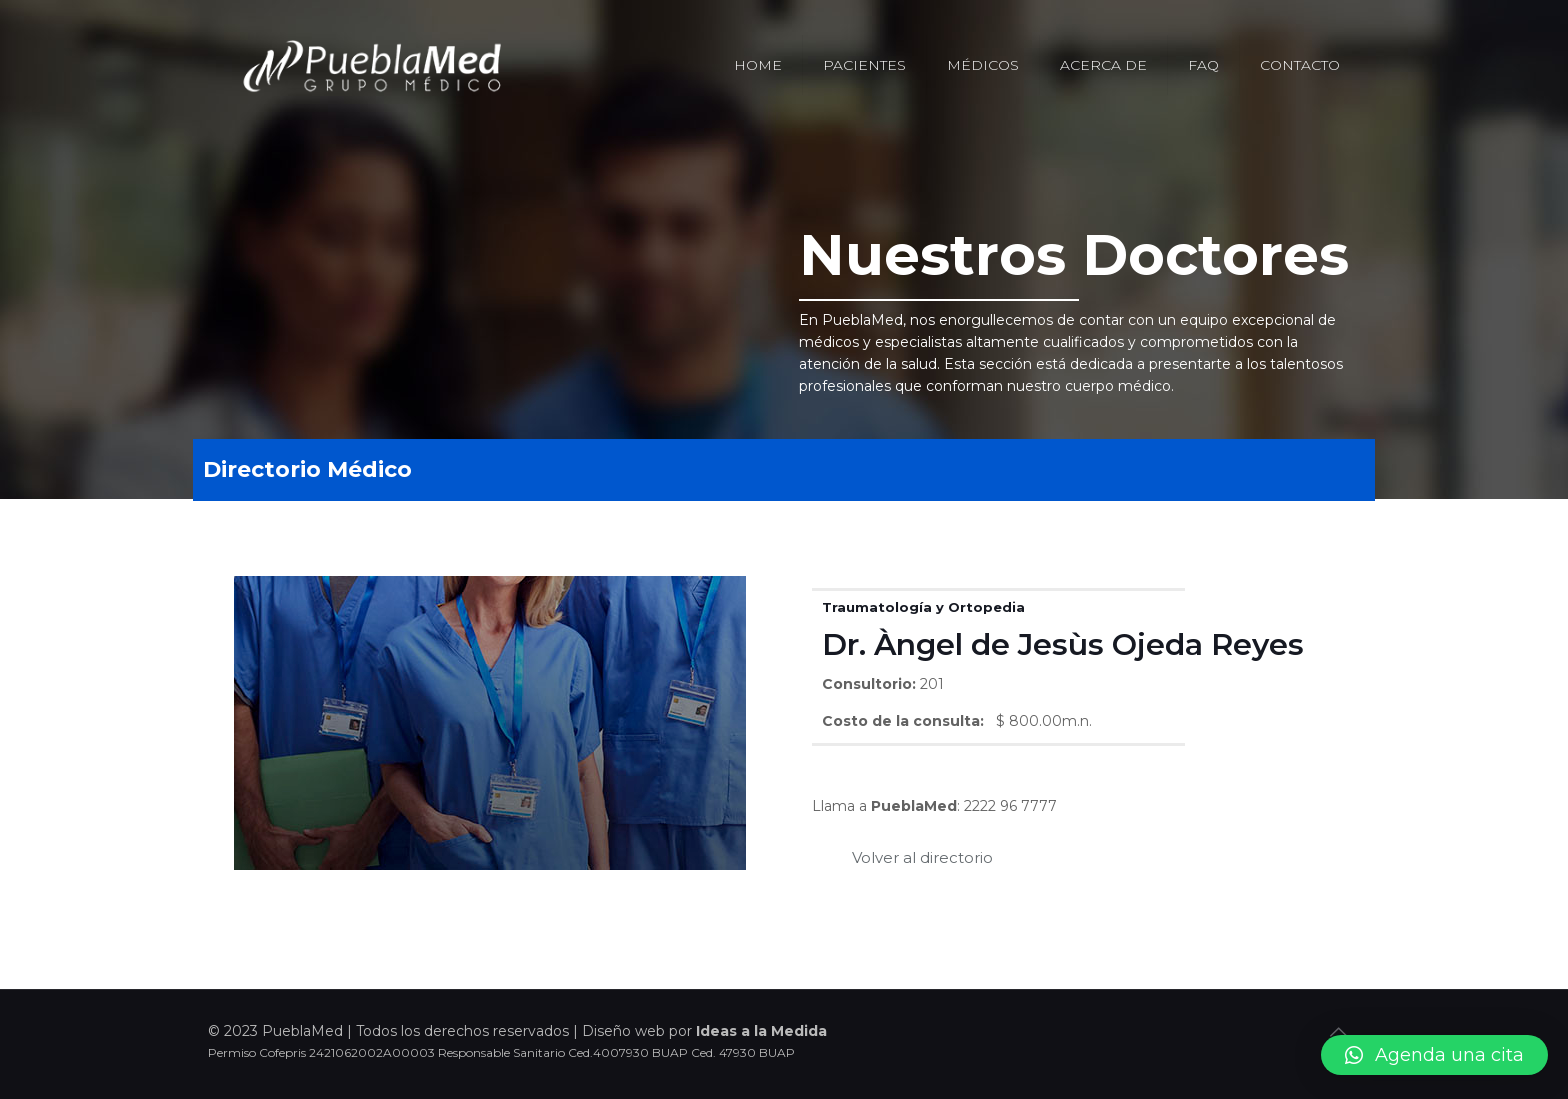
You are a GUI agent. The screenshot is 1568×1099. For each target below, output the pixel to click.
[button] (1434, 1055)
